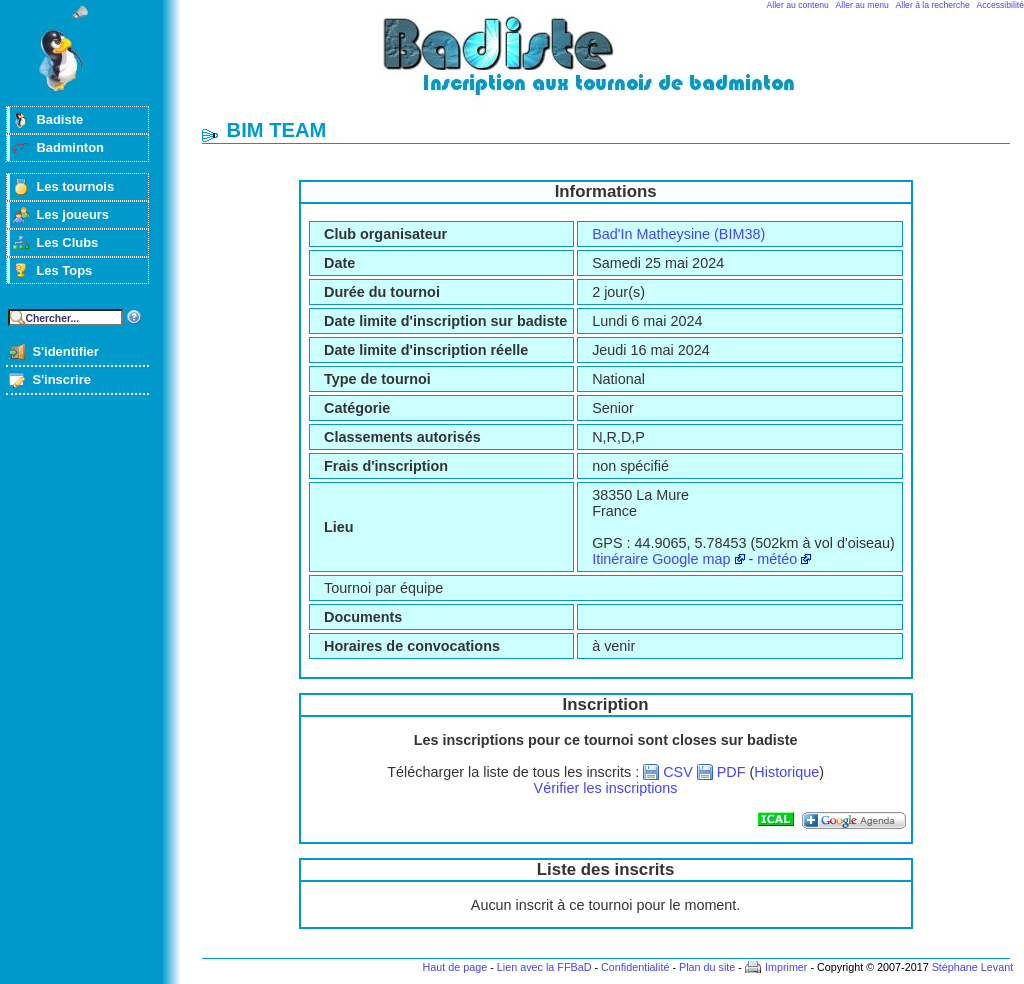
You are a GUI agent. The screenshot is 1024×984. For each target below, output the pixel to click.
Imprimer (786, 967)
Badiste (59, 119)
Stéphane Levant (973, 967)
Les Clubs (67, 242)
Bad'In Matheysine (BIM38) (678, 234)
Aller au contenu (798, 5)
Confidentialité (635, 967)
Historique (786, 772)
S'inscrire (61, 379)
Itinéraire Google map (661, 559)
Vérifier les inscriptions (606, 788)
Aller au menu (862, 5)
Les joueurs (72, 214)
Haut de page (454, 967)
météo (777, 559)
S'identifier (65, 351)
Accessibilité (1000, 5)
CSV (678, 772)
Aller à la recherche (933, 5)
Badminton (70, 147)
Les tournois (75, 186)
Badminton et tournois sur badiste (613, 65)
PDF (731, 772)
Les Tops (64, 270)
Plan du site (707, 967)
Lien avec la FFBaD (544, 967)
